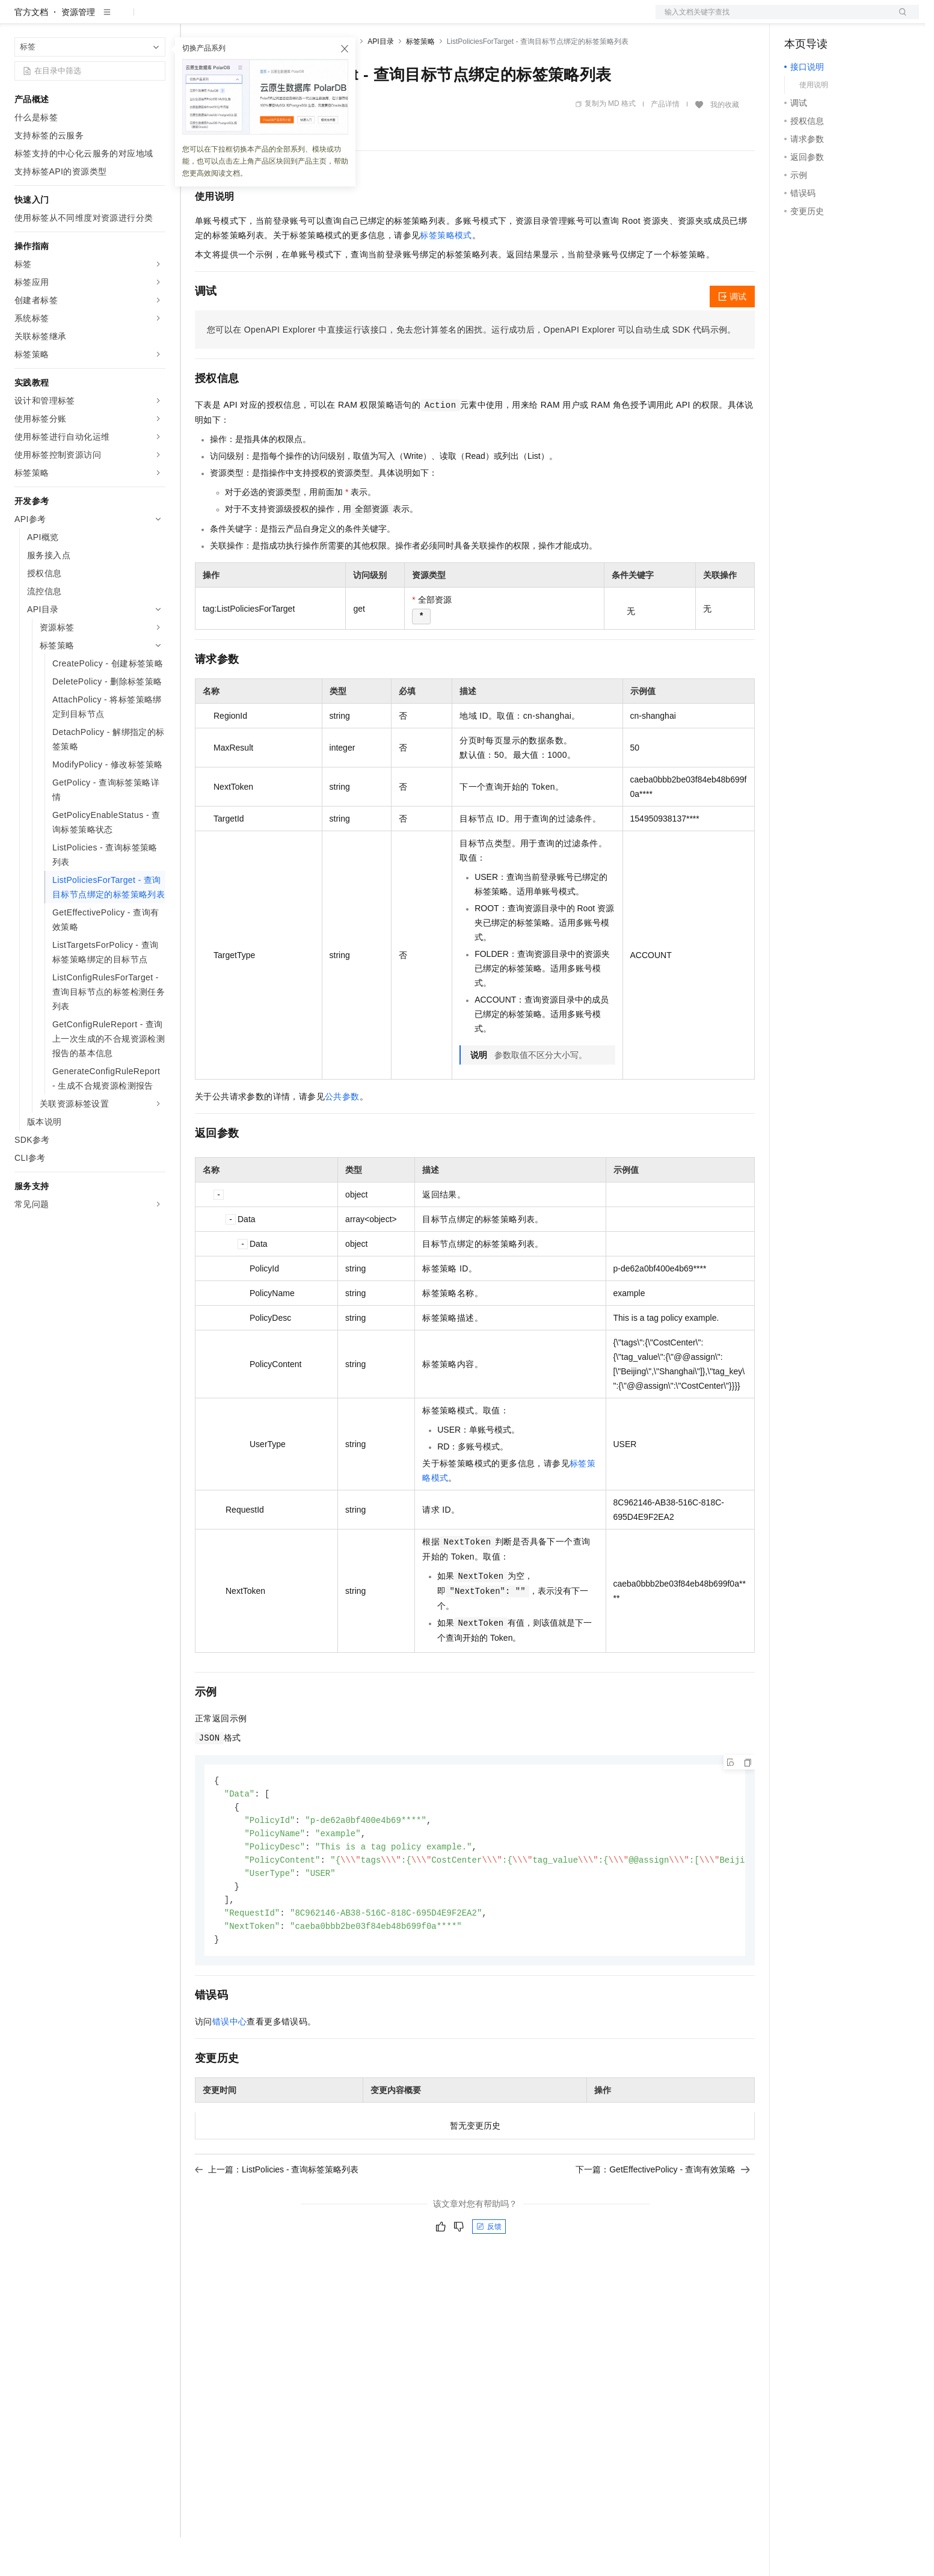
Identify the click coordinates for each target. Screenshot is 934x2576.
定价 (259, 19)
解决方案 (193, 19)
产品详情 (665, 142)
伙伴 (326, 19)
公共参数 (342, 1135)
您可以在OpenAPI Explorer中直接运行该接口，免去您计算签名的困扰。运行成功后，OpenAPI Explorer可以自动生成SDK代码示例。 (471, 368)
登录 (899, 19)
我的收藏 (724, 143)
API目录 (380, 80)
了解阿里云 (396, 19)
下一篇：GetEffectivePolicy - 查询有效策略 (663, 2216)
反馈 (489, 2273)
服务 (354, 19)
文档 (772, 19)
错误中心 (229, 2068)
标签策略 (420, 80)
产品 (156, 19)
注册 (855, 19)
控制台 (826, 19)
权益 (231, 19)
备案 (797, 19)
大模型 (123, 19)
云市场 (293, 19)
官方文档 (31, 50)
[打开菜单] (19, 19)
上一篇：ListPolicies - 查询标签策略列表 (276, 2216)
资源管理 (78, 50)
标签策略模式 (446, 273)
